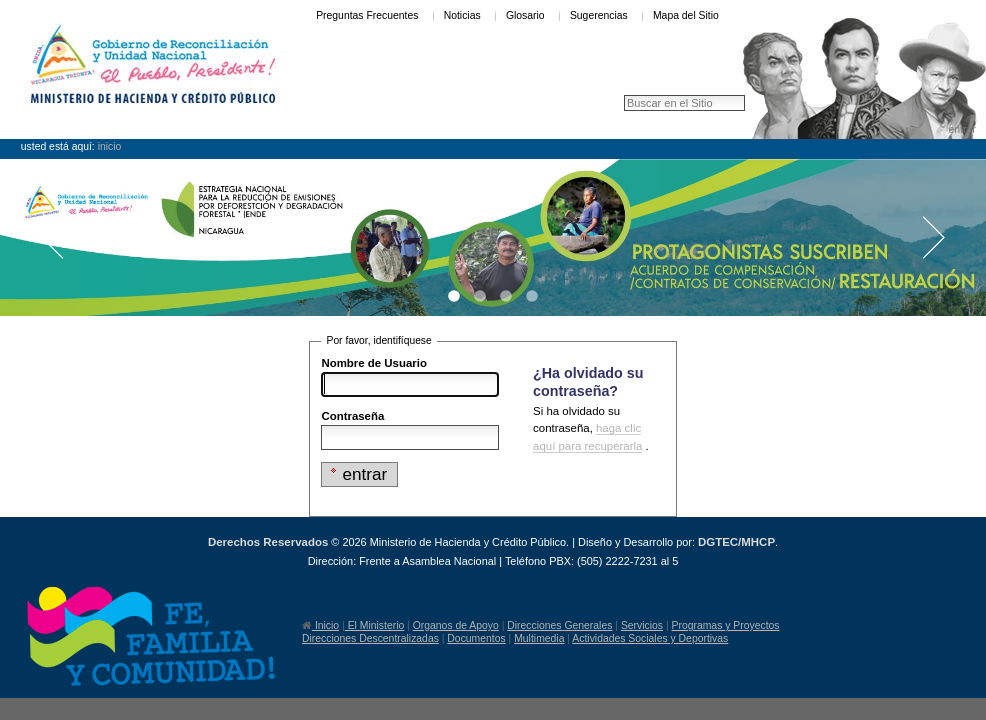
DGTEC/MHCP (736, 542)
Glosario (525, 15)
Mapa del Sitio (686, 15)
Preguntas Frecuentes (367, 15)
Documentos (476, 638)
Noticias (462, 15)
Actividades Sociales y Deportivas (650, 638)
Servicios (642, 625)
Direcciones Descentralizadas (370, 638)
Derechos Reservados (268, 542)
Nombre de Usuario (374, 363)
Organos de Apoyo (456, 625)
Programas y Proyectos (726, 625)
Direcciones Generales (559, 625)
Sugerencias (599, 15)
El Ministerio (374, 625)
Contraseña (352, 416)
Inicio (110, 146)
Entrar (961, 129)
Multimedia (539, 638)
